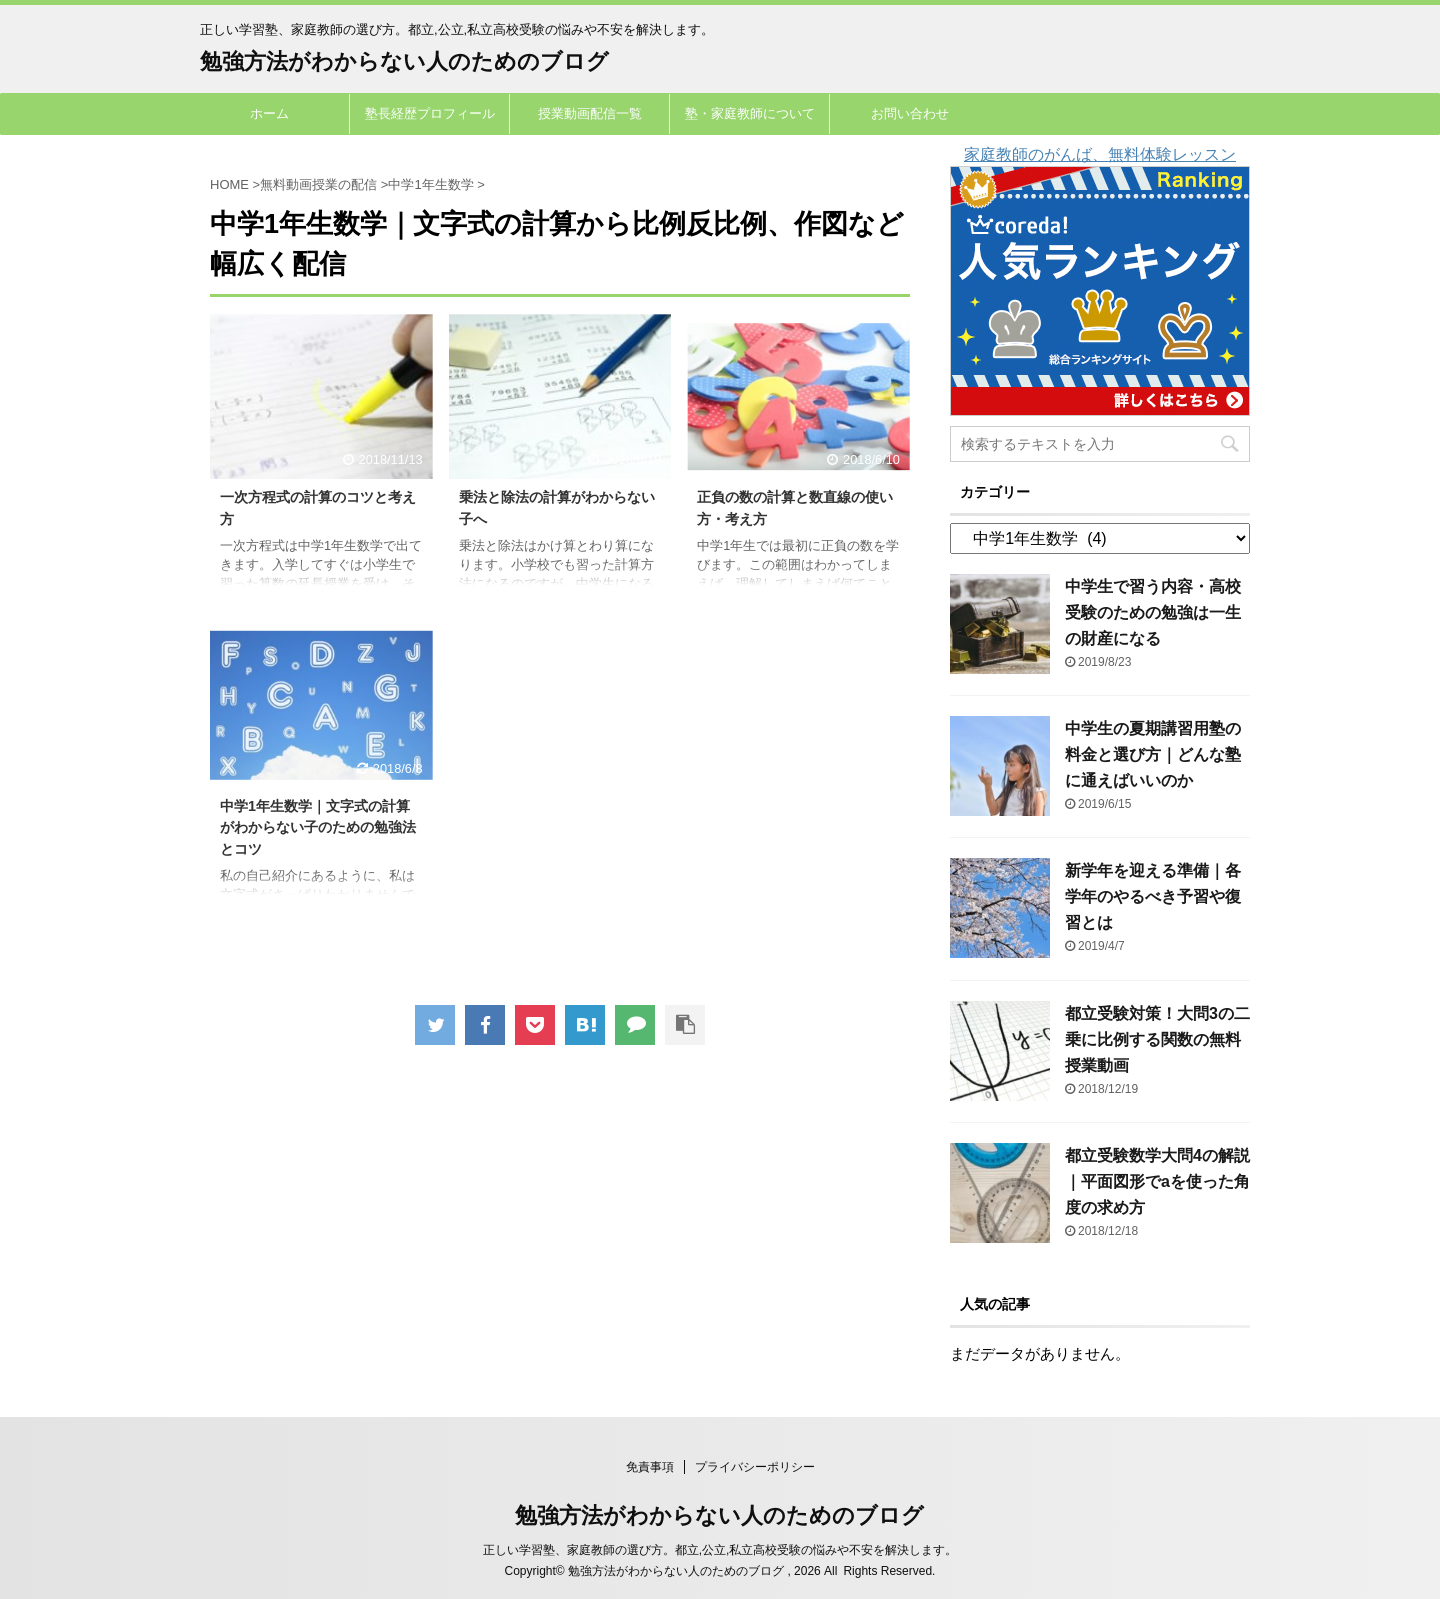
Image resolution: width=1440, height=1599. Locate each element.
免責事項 (650, 1467)
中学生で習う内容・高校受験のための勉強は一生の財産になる (1153, 612)
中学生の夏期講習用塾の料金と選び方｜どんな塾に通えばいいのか (1153, 754)
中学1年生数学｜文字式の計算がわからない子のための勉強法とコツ (318, 827)
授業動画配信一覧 (590, 113)
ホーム (269, 113)
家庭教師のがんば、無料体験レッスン (1100, 154)
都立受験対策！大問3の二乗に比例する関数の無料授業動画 (1157, 1039)
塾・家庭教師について (750, 113)
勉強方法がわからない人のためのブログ (404, 61)
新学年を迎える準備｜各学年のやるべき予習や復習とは (1153, 896)
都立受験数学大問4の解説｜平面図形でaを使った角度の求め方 (1157, 1181)
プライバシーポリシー (755, 1467)
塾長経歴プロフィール (430, 113)
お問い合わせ (910, 113)
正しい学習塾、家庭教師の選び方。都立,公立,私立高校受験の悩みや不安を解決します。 (720, 1550)
